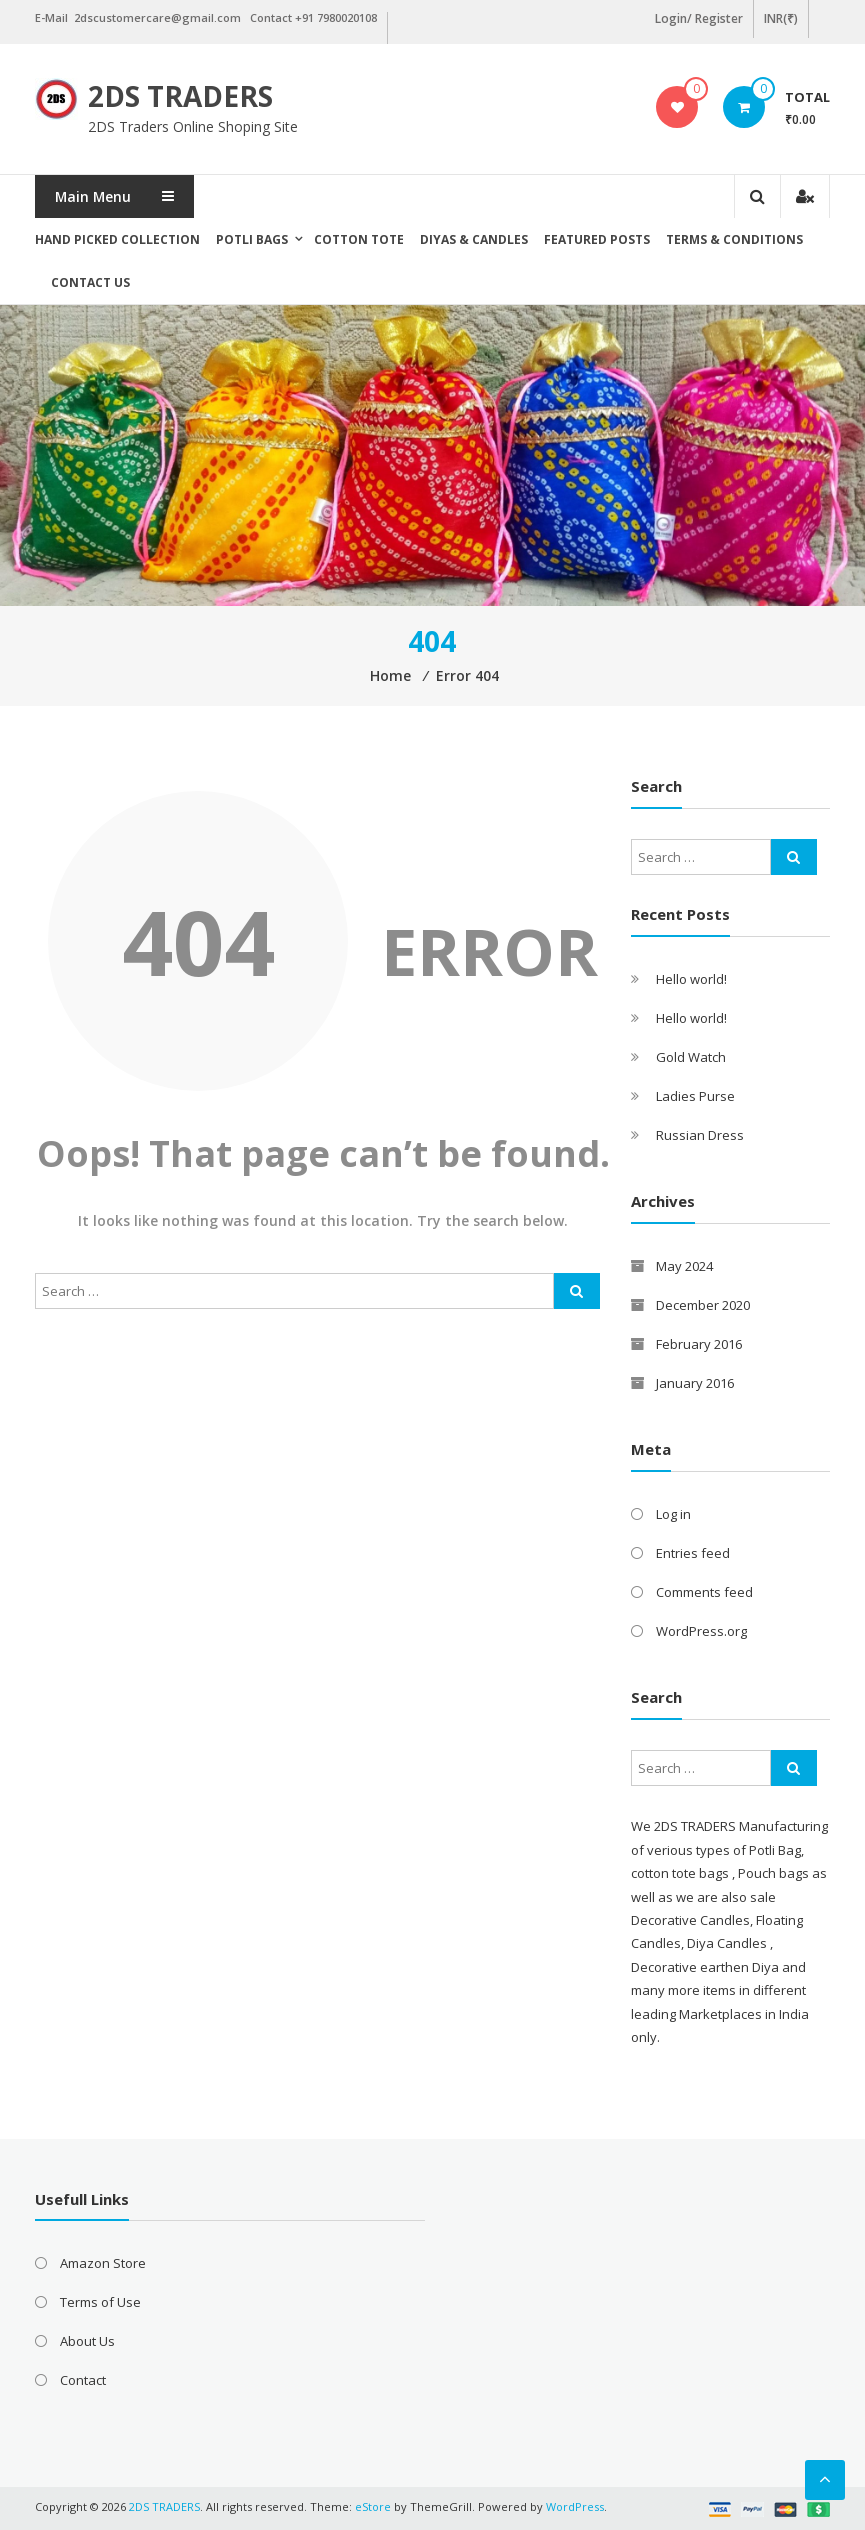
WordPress (575, 2506)
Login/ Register (699, 18)
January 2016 (695, 1383)
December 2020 (703, 1305)
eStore (373, 2506)
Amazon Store (103, 2263)
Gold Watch (691, 1057)
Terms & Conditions (734, 239)
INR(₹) (781, 18)
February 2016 (699, 1344)
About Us (87, 2341)
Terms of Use (100, 2302)
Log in (673, 1514)
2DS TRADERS (180, 96)
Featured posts (597, 239)
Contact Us (90, 282)
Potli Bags (252, 239)
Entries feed (693, 1553)
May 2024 (684, 1266)
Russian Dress (700, 1135)
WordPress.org (701, 1631)
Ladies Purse (695, 1096)
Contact (83, 2380)
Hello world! (691, 979)
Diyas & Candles (474, 239)
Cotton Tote (359, 239)
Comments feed (704, 1592)
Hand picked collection (117, 239)
